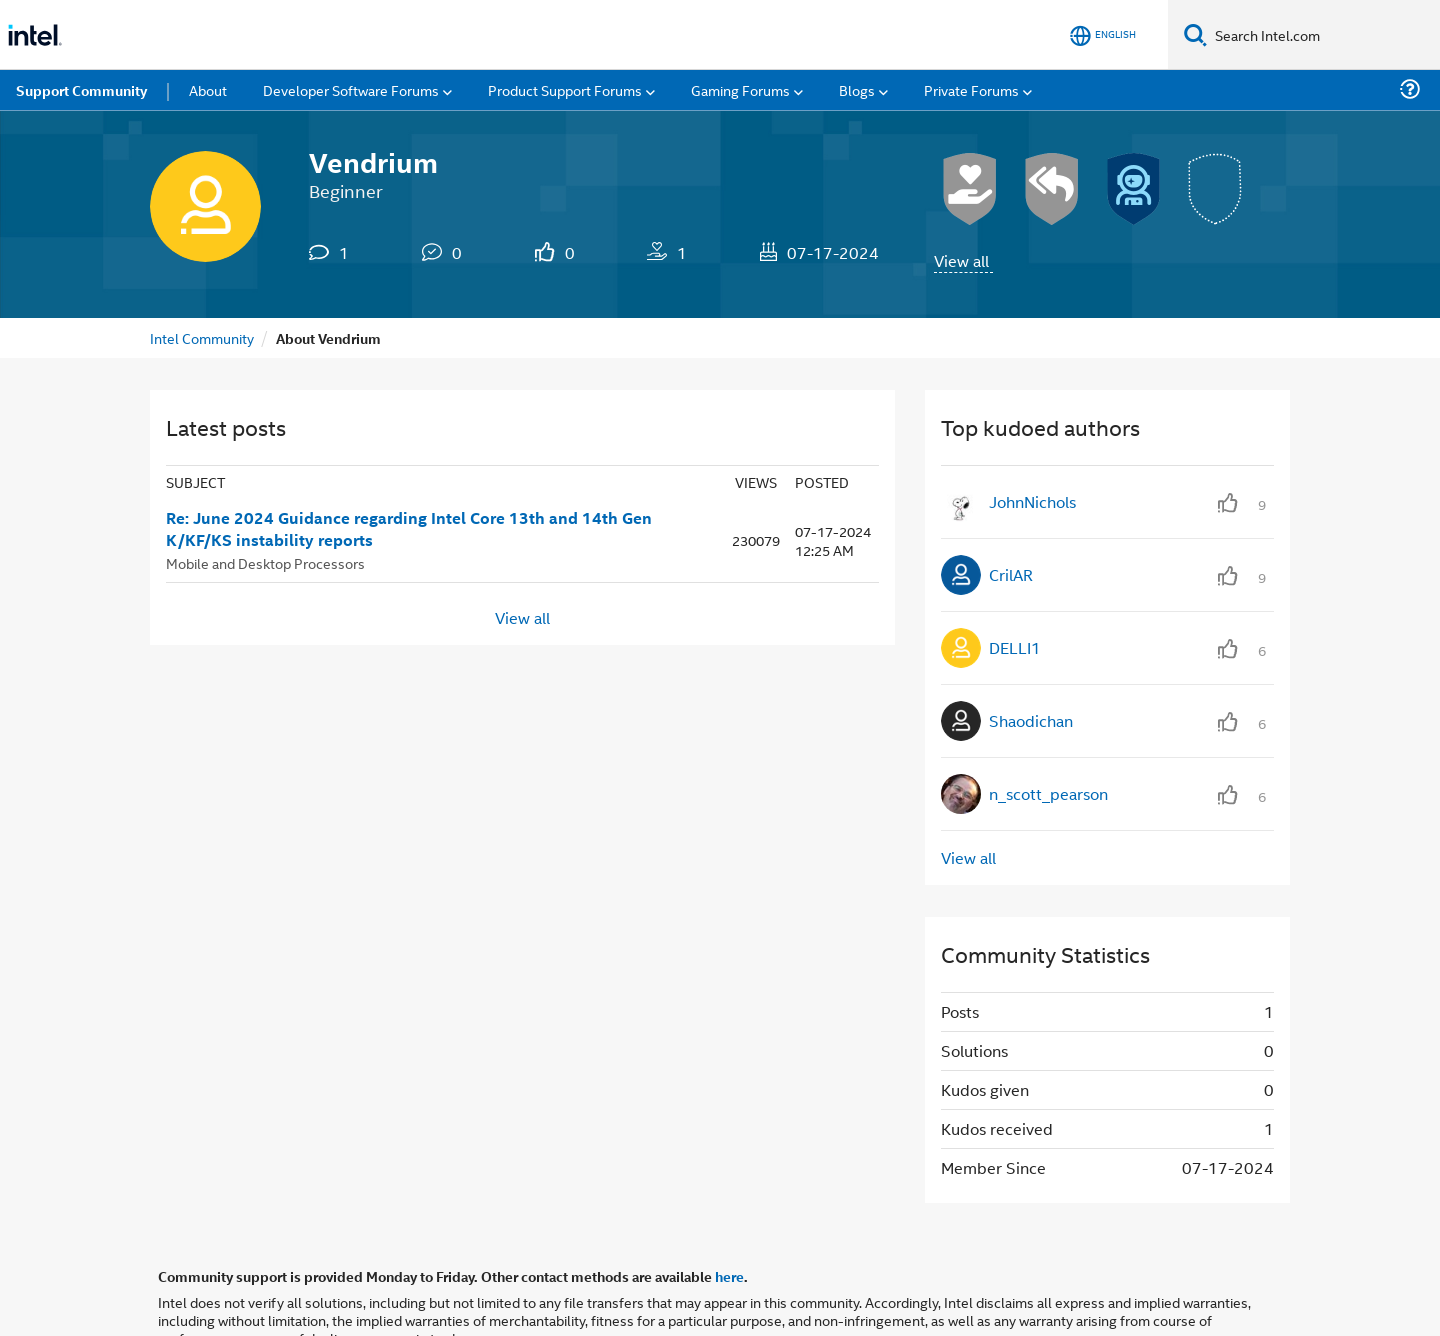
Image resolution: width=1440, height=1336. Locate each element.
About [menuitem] (208, 89)
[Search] (1195, 34)
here (729, 1276)
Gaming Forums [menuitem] (740, 89)
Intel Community (202, 337)
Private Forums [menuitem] (971, 89)
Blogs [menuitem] (857, 89)
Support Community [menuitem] (81, 90)
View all (961, 260)
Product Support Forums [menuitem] (565, 89)
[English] (1103, 35)
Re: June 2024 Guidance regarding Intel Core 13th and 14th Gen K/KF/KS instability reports (409, 529)
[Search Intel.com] (1323, 35)
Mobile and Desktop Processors (265, 562)
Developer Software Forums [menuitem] (351, 89)
